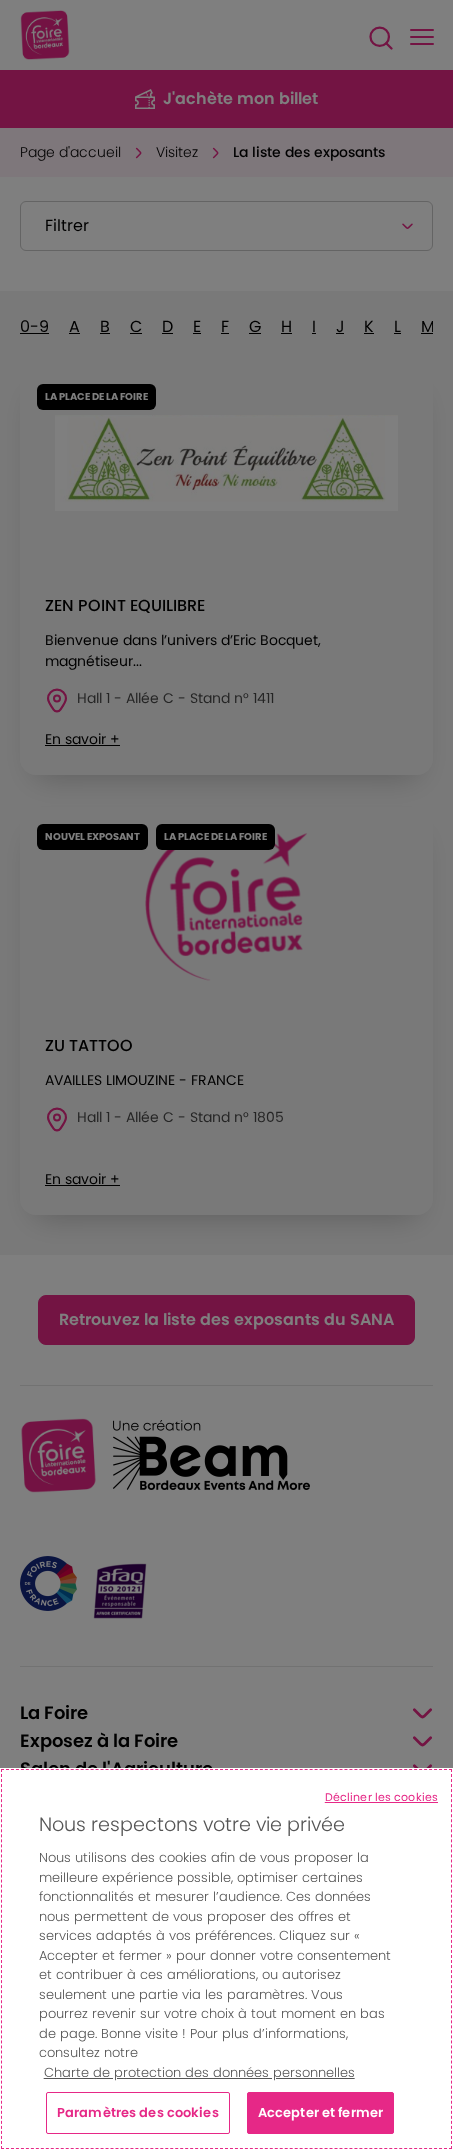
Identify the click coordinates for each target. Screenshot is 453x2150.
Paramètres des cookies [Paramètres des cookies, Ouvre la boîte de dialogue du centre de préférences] (138, 2112)
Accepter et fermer (320, 2112)
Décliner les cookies (381, 1797)
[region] (226, 1959)
